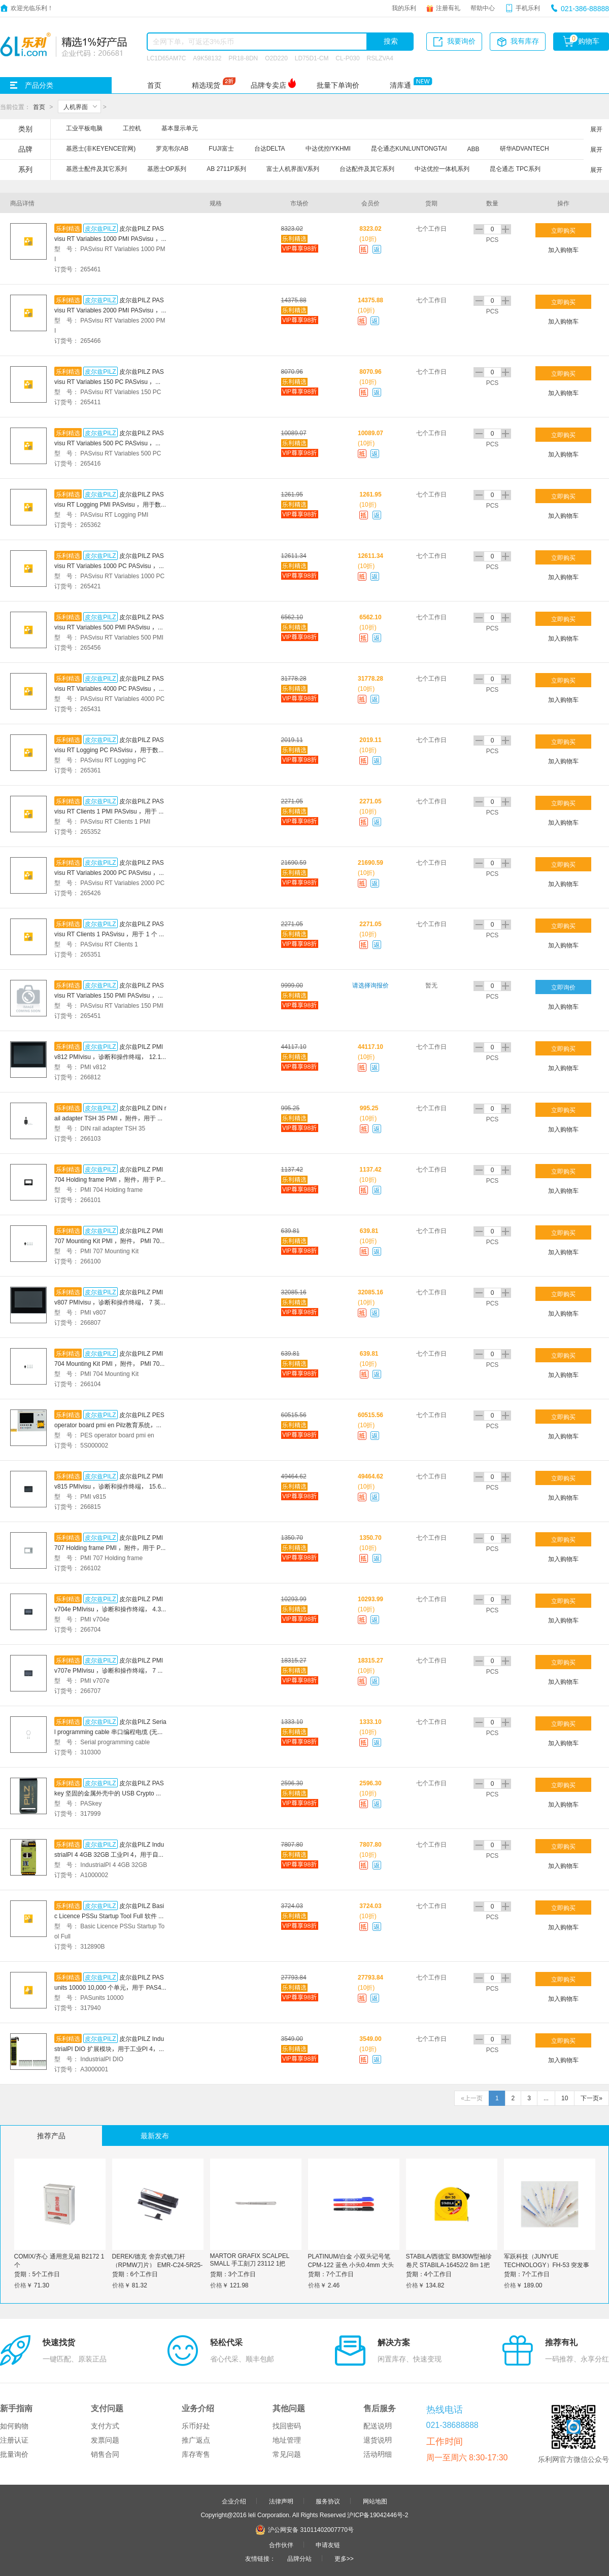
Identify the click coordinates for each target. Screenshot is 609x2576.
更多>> (344, 2558)
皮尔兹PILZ (100, 228)
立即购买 (563, 230)
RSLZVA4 (380, 58)
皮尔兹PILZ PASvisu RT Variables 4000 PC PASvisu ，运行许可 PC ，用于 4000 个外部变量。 (109, 688)
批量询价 (14, 2454)
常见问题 (287, 2454)
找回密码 (287, 2425)
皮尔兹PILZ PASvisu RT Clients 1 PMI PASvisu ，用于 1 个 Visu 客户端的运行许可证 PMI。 (109, 811)
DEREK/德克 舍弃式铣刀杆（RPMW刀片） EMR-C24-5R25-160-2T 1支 (157, 2264)
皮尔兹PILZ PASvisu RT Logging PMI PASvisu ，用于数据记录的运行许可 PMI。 (109, 504)
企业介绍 (234, 2501)
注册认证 (14, 2440)
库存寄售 (196, 2454)
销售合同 (105, 2454)
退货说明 (377, 2440)
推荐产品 (51, 2135)
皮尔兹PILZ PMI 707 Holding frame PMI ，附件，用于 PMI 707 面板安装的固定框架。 (109, 1547)
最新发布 (155, 2135)
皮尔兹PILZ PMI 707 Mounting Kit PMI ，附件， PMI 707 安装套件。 (108, 1240)
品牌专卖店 (268, 85)
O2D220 (276, 58)
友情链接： (260, 2558)
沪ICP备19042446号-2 (377, 2515)
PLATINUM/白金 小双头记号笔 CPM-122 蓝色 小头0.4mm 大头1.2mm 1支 (351, 2264)
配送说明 (377, 2425)
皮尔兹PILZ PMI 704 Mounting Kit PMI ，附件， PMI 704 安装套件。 (108, 1363)
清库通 (400, 85)
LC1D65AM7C (166, 58)
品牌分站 (299, 2558)
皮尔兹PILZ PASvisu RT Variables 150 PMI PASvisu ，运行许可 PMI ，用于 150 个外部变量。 (109, 995)
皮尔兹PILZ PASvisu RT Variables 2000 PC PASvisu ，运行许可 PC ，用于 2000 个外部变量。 (109, 872)
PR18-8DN (243, 58)
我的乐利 (404, 8)
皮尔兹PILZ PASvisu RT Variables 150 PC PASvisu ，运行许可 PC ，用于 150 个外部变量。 (109, 381)
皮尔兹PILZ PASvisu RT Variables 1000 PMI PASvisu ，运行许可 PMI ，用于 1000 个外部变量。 (109, 238)
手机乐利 (528, 8)
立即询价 (563, 987)
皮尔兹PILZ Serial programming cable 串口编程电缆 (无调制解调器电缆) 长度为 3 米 (110, 1731)
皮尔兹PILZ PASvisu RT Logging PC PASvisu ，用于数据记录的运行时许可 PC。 (109, 749)
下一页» (591, 2098)
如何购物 (14, 2425)
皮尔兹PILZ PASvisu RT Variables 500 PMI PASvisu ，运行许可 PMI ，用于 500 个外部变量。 (109, 627)
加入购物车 (563, 249)
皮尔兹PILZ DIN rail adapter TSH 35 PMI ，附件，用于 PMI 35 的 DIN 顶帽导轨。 (110, 1118)
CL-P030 (347, 58)
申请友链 (328, 2545)
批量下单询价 (338, 85)
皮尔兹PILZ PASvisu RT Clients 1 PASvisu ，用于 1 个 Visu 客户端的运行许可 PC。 (109, 934)
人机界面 (75, 106)
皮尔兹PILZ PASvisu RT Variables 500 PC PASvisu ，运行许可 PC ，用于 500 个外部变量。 (109, 443)
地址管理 (287, 2440)
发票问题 (105, 2440)
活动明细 (377, 2454)
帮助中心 (482, 8)
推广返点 (196, 2440)
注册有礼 (448, 8)
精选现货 (206, 85)
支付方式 (105, 2425)
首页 (154, 85)
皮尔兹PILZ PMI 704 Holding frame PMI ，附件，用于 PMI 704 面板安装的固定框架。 (109, 1179)
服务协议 (328, 2501)
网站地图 (375, 2501)
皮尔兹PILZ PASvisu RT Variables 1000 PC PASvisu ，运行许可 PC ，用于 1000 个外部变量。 (109, 565)
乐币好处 (196, 2425)
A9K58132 (207, 58)
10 (564, 2098)
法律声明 (281, 2501)
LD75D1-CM (312, 58)
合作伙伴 (281, 2545)
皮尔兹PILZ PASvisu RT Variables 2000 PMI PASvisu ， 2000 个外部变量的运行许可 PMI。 (110, 310)
